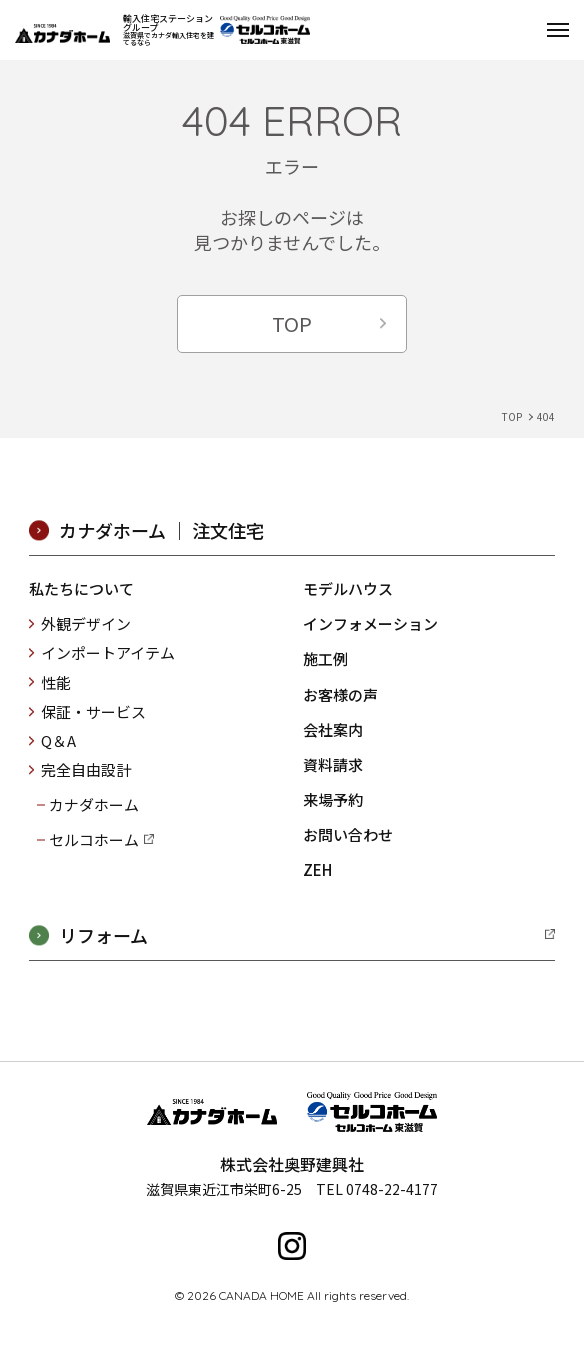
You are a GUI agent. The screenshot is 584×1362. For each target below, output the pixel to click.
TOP (292, 323)
